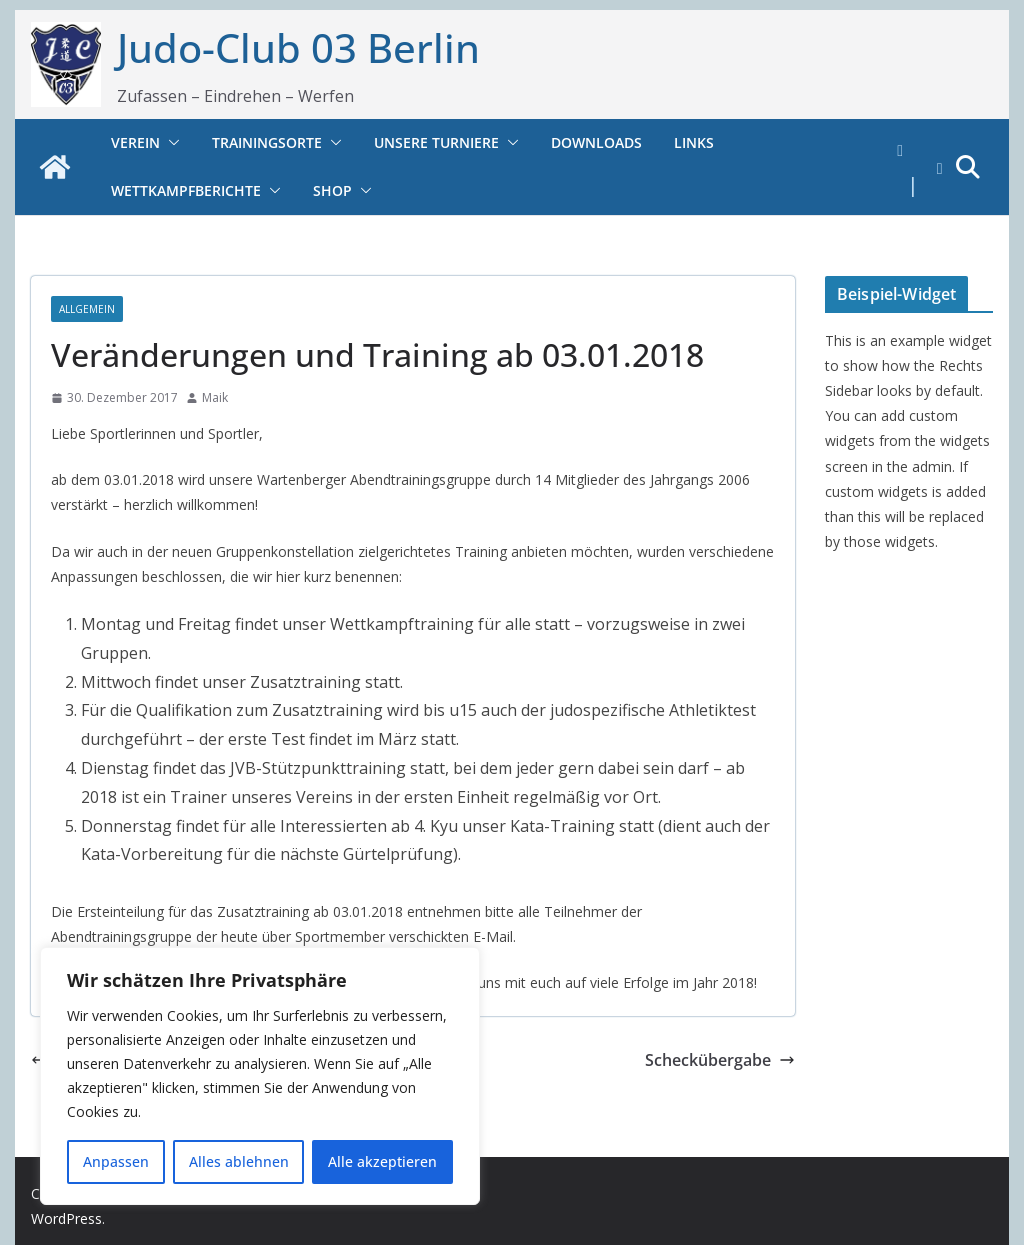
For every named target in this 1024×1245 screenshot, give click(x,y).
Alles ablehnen (239, 1161)
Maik (215, 397)
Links (694, 142)
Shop (332, 190)
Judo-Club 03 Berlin (298, 47)
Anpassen (116, 1161)
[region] (260, 1076)
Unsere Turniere (436, 142)
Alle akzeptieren (382, 1161)
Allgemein (87, 309)
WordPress (66, 1218)
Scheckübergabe (720, 1060)
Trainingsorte (267, 142)
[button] (170, 143)
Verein (135, 142)
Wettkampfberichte (186, 190)
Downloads (596, 142)
